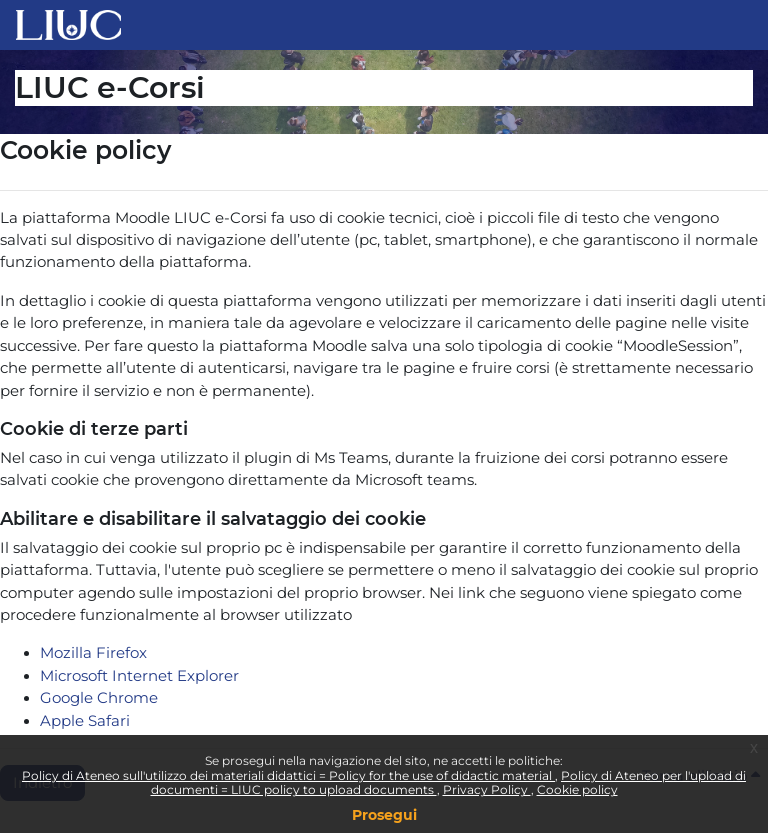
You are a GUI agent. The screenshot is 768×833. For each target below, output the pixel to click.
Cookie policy (577, 789)
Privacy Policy (487, 789)
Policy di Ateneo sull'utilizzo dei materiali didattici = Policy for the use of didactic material (288, 775)
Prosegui (384, 815)
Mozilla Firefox (93, 653)
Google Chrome (99, 698)
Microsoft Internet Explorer (139, 676)
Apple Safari (85, 721)
